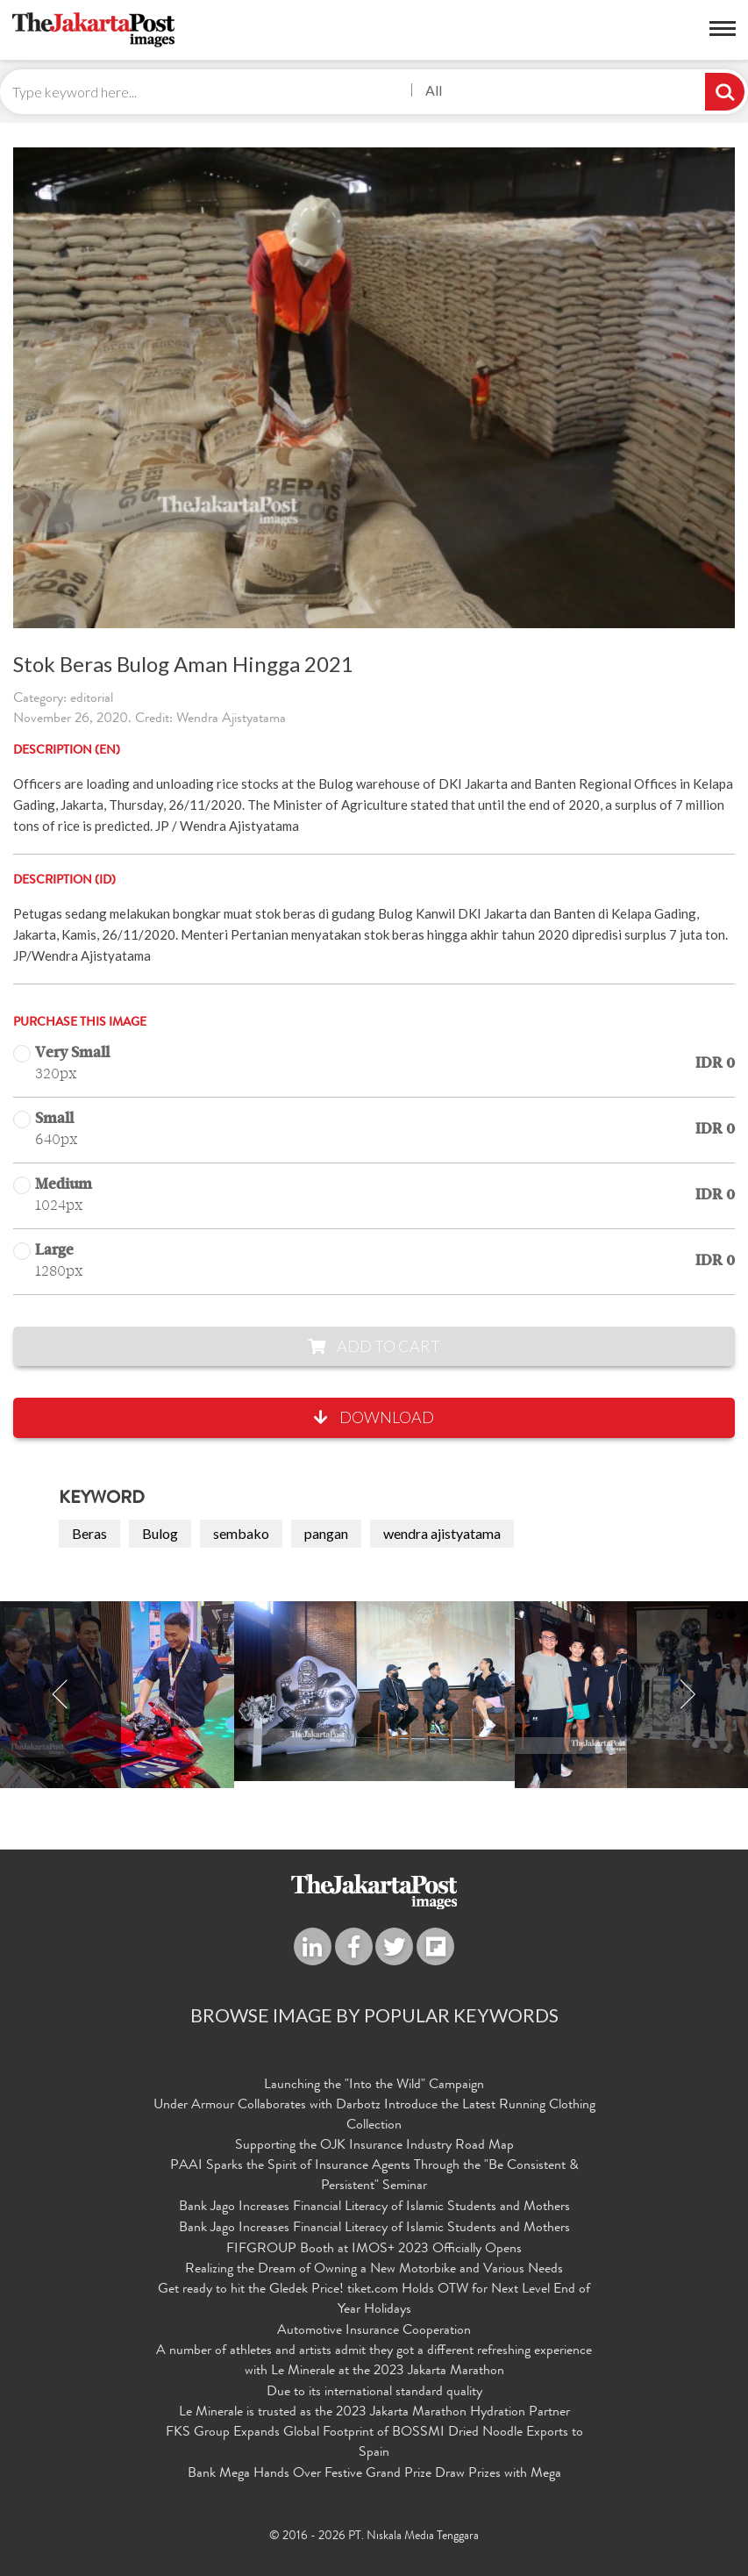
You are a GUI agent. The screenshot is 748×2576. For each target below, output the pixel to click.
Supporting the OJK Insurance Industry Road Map (374, 2146)
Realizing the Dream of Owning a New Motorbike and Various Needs (374, 2270)
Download (374, 1417)
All (433, 90)
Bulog (160, 1533)
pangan (326, 1533)
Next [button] (687, 1694)
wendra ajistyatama (442, 1533)
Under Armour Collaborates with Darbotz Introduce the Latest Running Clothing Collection (374, 2116)
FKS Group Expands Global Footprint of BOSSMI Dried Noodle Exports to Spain (374, 2443)
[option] (374, 1691)
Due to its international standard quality (374, 2393)
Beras (89, 1533)
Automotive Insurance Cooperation (374, 2331)
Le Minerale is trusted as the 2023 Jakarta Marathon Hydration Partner (374, 2413)
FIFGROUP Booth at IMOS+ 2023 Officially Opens (374, 2250)
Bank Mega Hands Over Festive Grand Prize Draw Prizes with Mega (374, 2474)
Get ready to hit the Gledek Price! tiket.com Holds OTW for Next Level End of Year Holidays (374, 2300)
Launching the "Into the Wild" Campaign (374, 2086)
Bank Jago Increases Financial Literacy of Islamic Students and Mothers (374, 2207)
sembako (241, 1533)
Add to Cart (374, 1346)
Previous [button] (60, 1694)
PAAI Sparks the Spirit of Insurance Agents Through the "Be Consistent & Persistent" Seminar (374, 2176)
